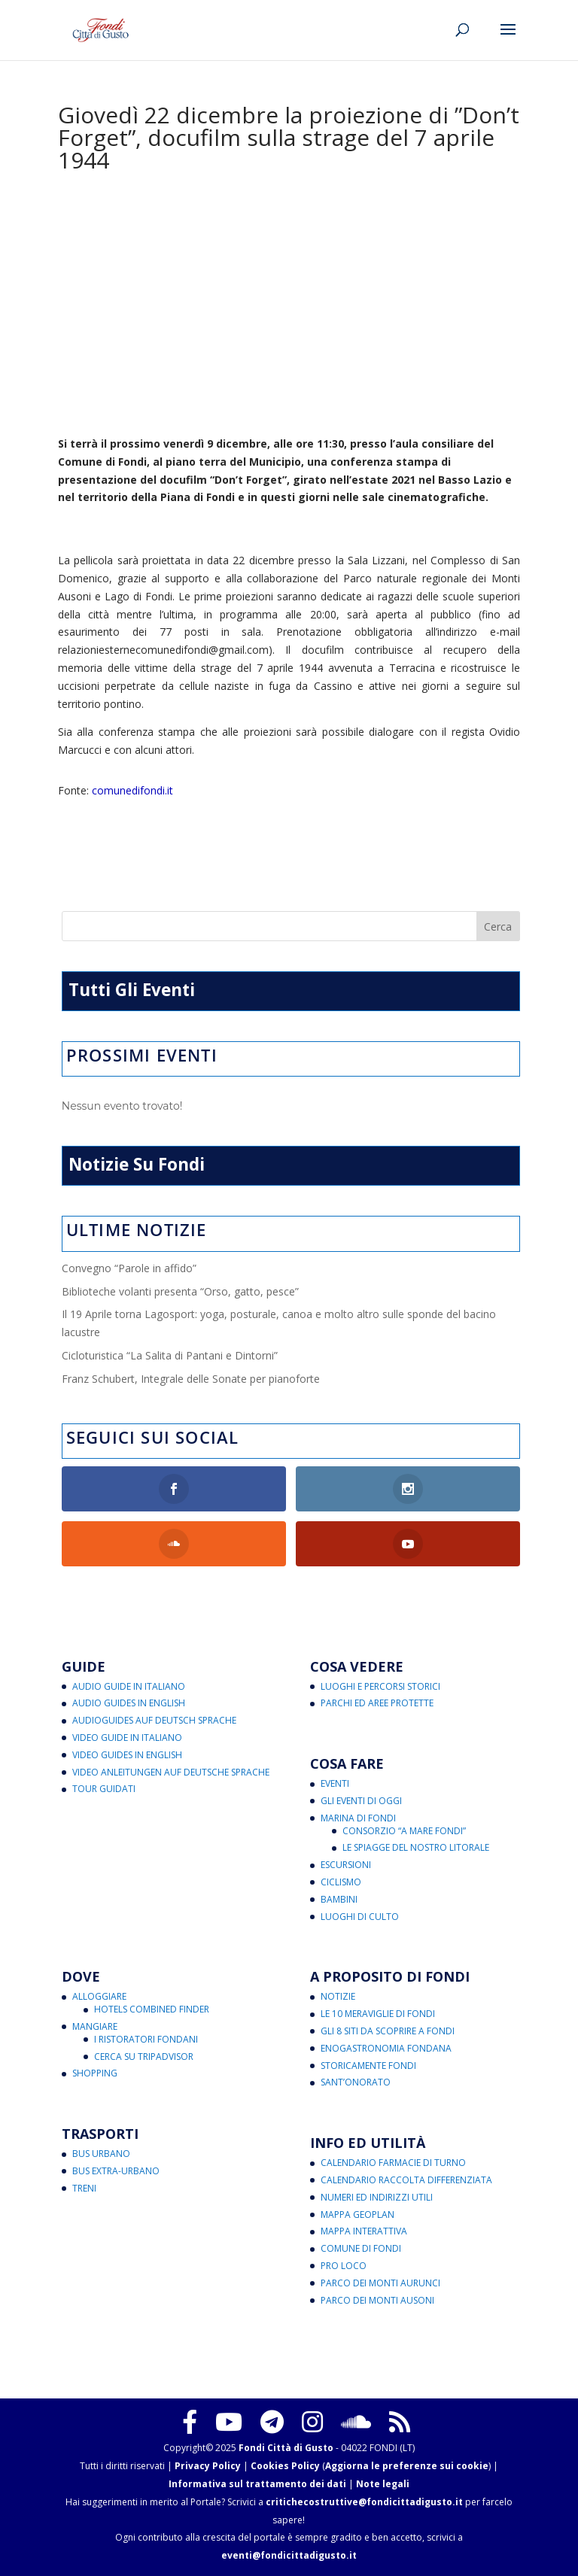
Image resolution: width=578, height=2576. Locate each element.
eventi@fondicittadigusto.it (289, 2555)
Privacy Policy (208, 2465)
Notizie (338, 1996)
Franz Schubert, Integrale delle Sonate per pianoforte (191, 1379)
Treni (84, 2188)
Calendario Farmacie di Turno (393, 2162)
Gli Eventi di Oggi (361, 1800)
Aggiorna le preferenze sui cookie (406, 2465)
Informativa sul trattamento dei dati (257, 2483)
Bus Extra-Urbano (116, 2170)
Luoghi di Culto (360, 1916)
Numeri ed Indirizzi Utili (377, 2197)
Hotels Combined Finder (151, 2009)
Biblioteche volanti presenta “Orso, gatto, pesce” (180, 1291)
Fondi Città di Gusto (286, 2447)
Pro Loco (344, 2265)
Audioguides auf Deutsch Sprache (154, 1720)
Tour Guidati (103, 1788)
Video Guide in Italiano (127, 1737)
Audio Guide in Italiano (128, 1686)
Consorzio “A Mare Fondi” (404, 1830)
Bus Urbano (101, 2153)
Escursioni (346, 1864)
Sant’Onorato (356, 2082)
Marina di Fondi (358, 1818)
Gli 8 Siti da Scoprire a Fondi (388, 2031)
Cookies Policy (285, 2465)
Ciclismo (341, 1882)
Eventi (335, 1783)
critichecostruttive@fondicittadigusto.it (364, 2502)
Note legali (382, 2483)
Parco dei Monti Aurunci (380, 2283)
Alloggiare (99, 1996)
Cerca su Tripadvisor (143, 2056)
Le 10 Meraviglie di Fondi (378, 2013)
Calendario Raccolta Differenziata (406, 2180)
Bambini (339, 1899)
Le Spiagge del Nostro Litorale (415, 1847)
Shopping (94, 2073)
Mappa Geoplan (357, 2214)
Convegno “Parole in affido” (129, 1268)
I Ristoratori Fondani (146, 2039)
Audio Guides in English (128, 1703)
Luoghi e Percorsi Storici (380, 1686)
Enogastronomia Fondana (386, 2048)
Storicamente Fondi (368, 2065)
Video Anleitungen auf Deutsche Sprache (170, 1772)
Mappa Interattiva (364, 2231)
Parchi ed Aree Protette (377, 1703)
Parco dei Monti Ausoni (377, 2300)
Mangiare (94, 2026)
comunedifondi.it (132, 790)
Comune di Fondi (361, 2248)
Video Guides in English (127, 1754)
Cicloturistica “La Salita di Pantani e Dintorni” (170, 1355)
